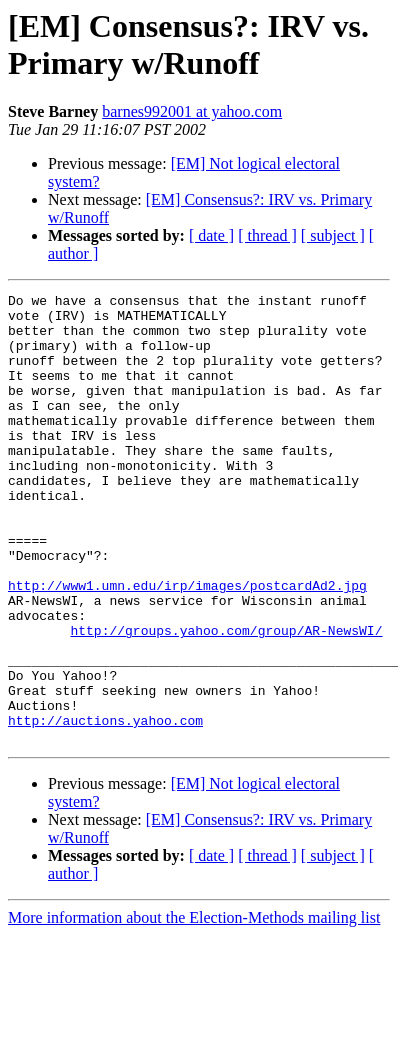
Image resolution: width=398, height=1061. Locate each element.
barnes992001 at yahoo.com (192, 111)
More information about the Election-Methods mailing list (194, 1007)
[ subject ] (333, 235)
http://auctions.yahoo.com (105, 807)
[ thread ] (267, 235)
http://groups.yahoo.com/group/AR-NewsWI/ (226, 699)
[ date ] (211, 235)
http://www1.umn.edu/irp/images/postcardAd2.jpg (187, 645)
